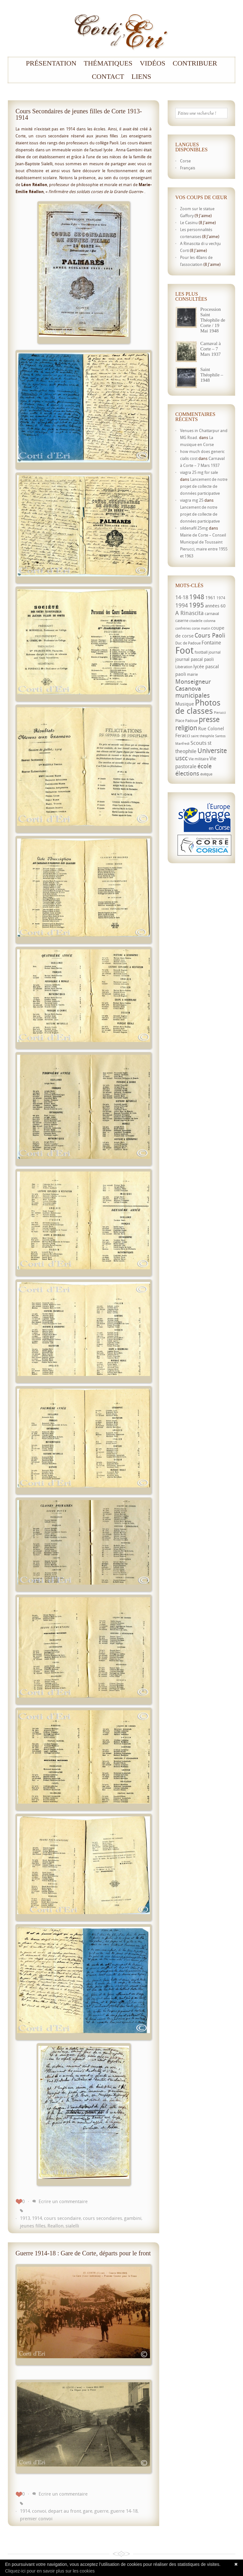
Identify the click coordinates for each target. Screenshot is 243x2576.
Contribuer (195, 63)
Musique (184, 704)
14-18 (181, 597)
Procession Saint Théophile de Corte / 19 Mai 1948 (212, 320)
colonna (209, 621)
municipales (192, 695)
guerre (101, 2511)
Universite (212, 750)
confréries (183, 628)
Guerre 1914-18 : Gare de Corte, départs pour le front (83, 2253)
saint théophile (202, 736)
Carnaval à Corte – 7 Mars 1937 (210, 349)
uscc (181, 758)
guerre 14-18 (124, 2511)
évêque (206, 774)
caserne (181, 620)
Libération (183, 666)
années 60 (215, 606)
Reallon (55, 2225)
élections (187, 773)
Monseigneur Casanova (193, 684)
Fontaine (211, 642)
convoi (39, 2511)
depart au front (64, 2511)
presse (209, 719)
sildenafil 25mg (194, 528)
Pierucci (220, 712)
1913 (25, 2218)
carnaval (212, 613)
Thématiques (108, 63)
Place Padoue (186, 720)
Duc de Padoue (188, 643)
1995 (196, 604)
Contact (108, 76)
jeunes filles (33, 2225)
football (201, 652)
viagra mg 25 (191, 500)
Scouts (198, 742)
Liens (141, 76)
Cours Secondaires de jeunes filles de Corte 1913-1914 (79, 114)
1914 (37, 2218)
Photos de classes (198, 706)
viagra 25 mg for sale (199, 472)
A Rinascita (189, 613)
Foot (184, 650)
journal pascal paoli (194, 659)
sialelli (72, 2225)
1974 (220, 597)
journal (215, 652)
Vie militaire (199, 759)
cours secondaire (62, 2218)
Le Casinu (189, 222)
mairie (192, 674)
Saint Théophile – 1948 (211, 375)
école (204, 766)
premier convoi (36, 2518)
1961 (210, 597)
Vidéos (152, 63)
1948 (196, 596)
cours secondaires (102, 2218)
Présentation (51, 63)
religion (186, 727)
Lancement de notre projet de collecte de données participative (203, 486)
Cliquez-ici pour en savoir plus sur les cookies (50, 2570)
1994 (181, 605)
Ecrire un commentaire (63, 2201)
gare (87, 2511)
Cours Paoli (210, 635)
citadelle (195, 621)
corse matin (201, 628)
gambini (132, 2218)
